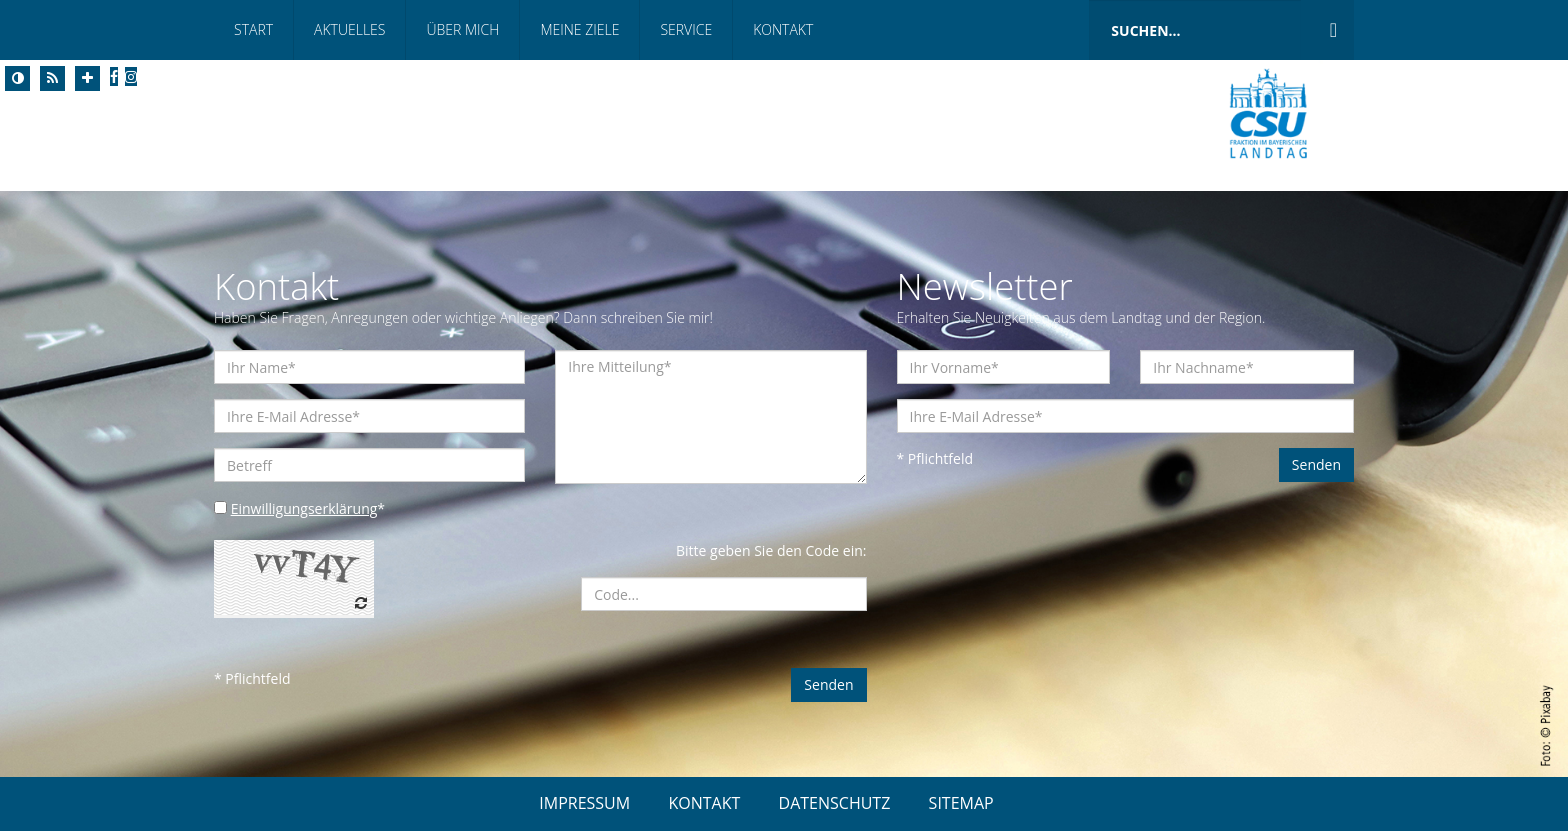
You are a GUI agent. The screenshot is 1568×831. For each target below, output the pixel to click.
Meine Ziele (579, 29)
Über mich (462, 29)
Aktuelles (349, 29)
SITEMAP (961, 803)
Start (253, 29)
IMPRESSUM (584, 803)
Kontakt (783, 29)
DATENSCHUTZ (835, 803)
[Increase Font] (87, 78)
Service (686, 29)
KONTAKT (704, 803)
